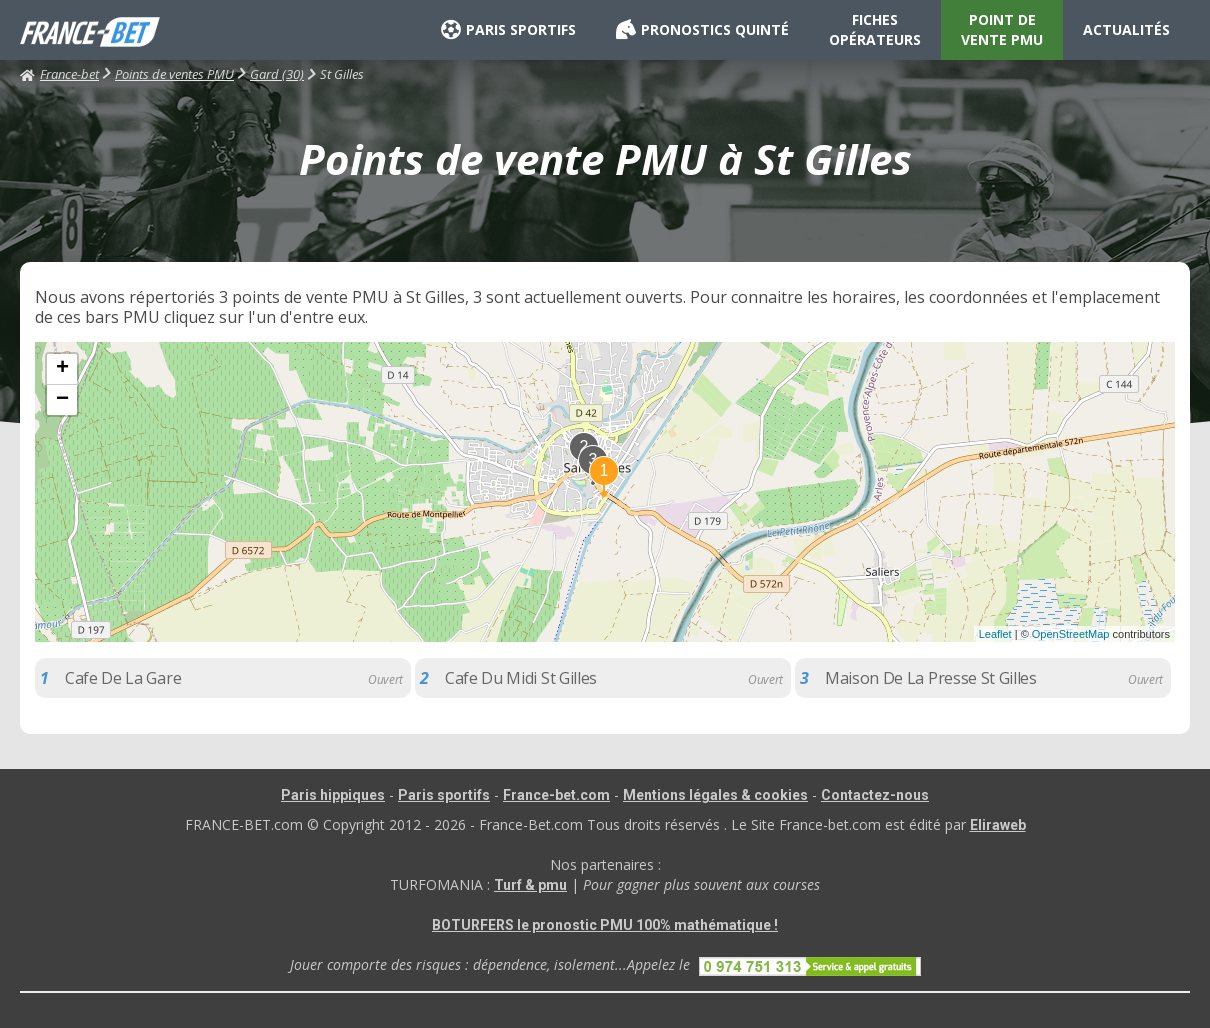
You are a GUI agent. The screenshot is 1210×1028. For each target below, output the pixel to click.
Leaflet (995, 634)
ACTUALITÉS (1126, 29)
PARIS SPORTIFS (508, 30)
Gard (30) (277, 74)
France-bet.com (556, 795)
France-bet (59, 74)
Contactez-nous (875, 795)
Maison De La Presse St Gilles (931, 678)
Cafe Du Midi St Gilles (521, 678)
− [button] (62, 400)
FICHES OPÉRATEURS (875, 29)
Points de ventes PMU (174, 74)
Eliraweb (998, 825)
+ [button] (62, 369)
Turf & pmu (530, 885)
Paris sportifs (444, 795)
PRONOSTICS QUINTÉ (702, 30)
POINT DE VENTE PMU (1002, 29)
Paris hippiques (333, 795)
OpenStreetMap (1071, 634)
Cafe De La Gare (123, 678)
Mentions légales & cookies (715, 795)
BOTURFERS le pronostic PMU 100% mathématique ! (605, 925)
